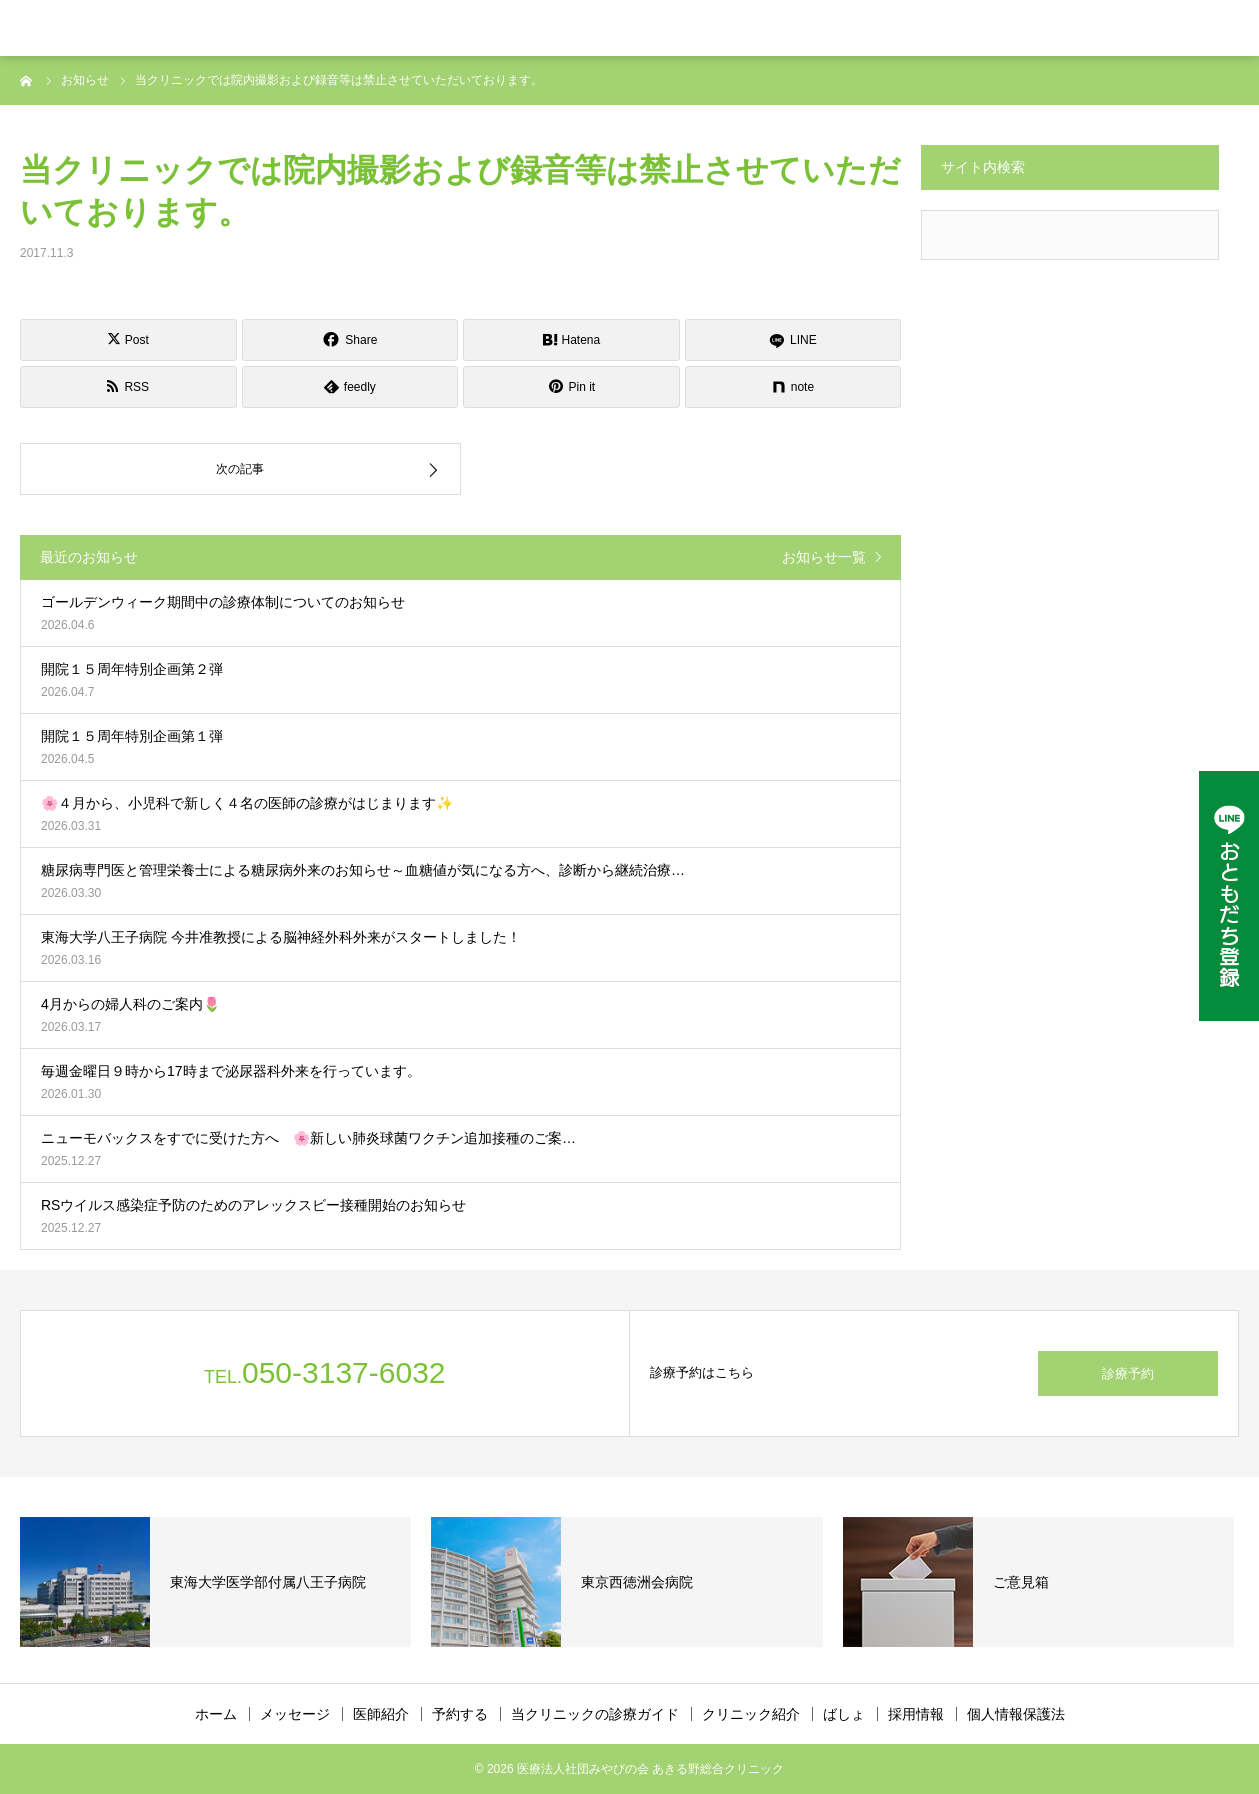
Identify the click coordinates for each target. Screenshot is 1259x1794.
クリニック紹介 (751, 1714)
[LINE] (793, 340)
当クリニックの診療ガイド (595, 1714)
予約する (460, 1714)
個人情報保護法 (1016, 1714)
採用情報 (916, 1714)
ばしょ (844, 1714)
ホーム (216, 1714)
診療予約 (1128, 1373)
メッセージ (295, 1714)
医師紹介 (381, 1714)
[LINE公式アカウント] (1229, 896)
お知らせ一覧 (824, 557)
